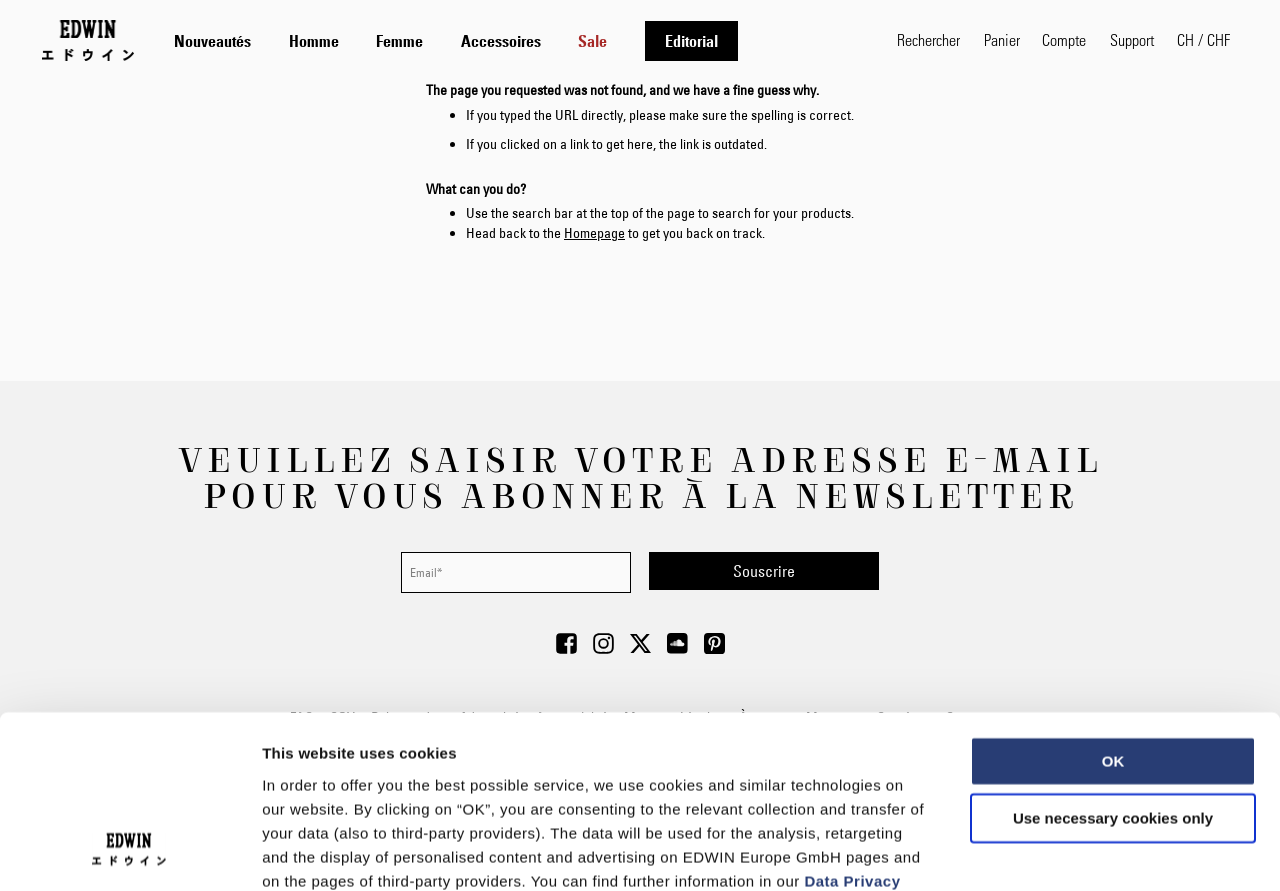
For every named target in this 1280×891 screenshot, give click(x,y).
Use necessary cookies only (1113, 660)
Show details (1049, 851)
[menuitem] (212, 41)
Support (1132, 39)
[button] (1203, 40)
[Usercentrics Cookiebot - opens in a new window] (129, 852)
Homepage (594, 233)
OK (1113, 602)
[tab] (515, 40)
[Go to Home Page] (88, 40)
